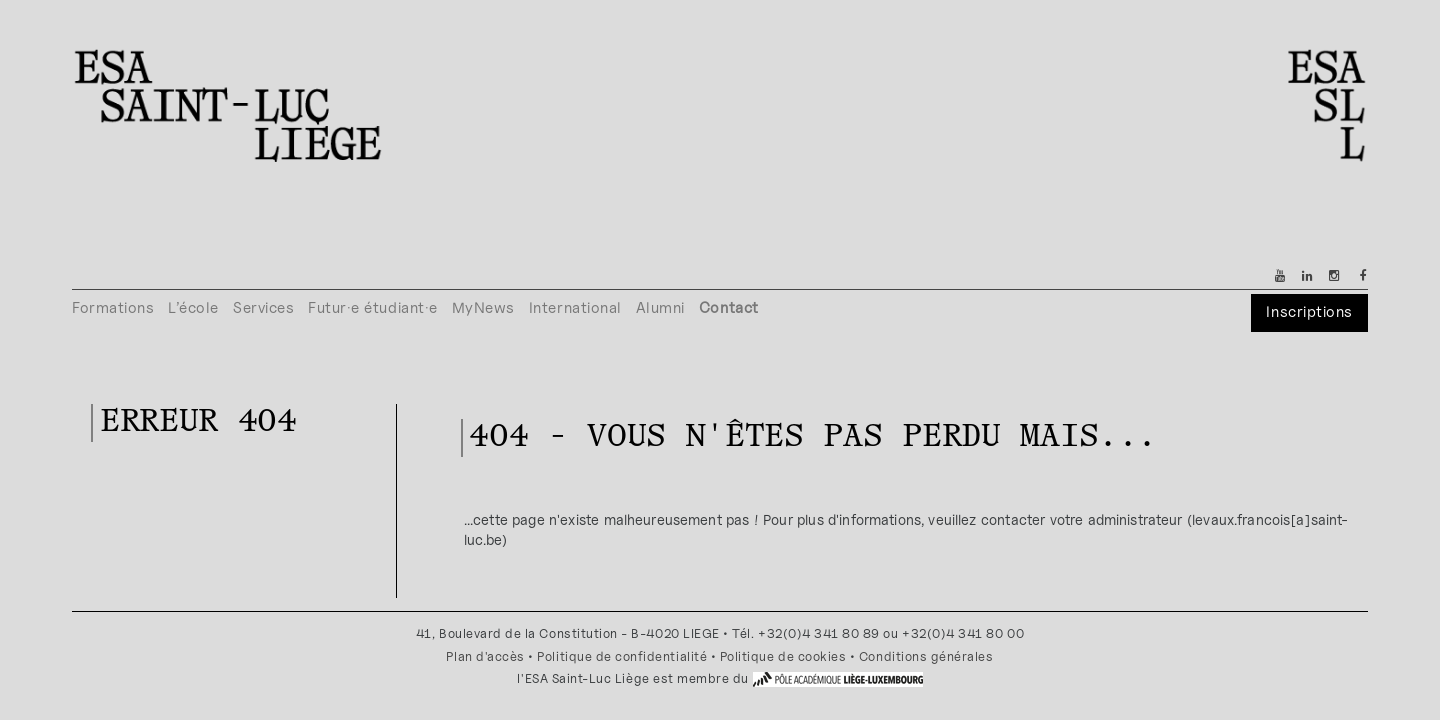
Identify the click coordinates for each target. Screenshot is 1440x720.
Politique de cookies (783, 656)
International (575, 307)
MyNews (483, 307)
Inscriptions (1309, 311)
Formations (113, 307)
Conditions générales (926, 656)
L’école (193, 307)
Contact (729, 307)
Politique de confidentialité (622, 656)
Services (263, 307)
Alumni (660, 307)
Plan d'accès (485, 656)
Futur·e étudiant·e (373, 307)
